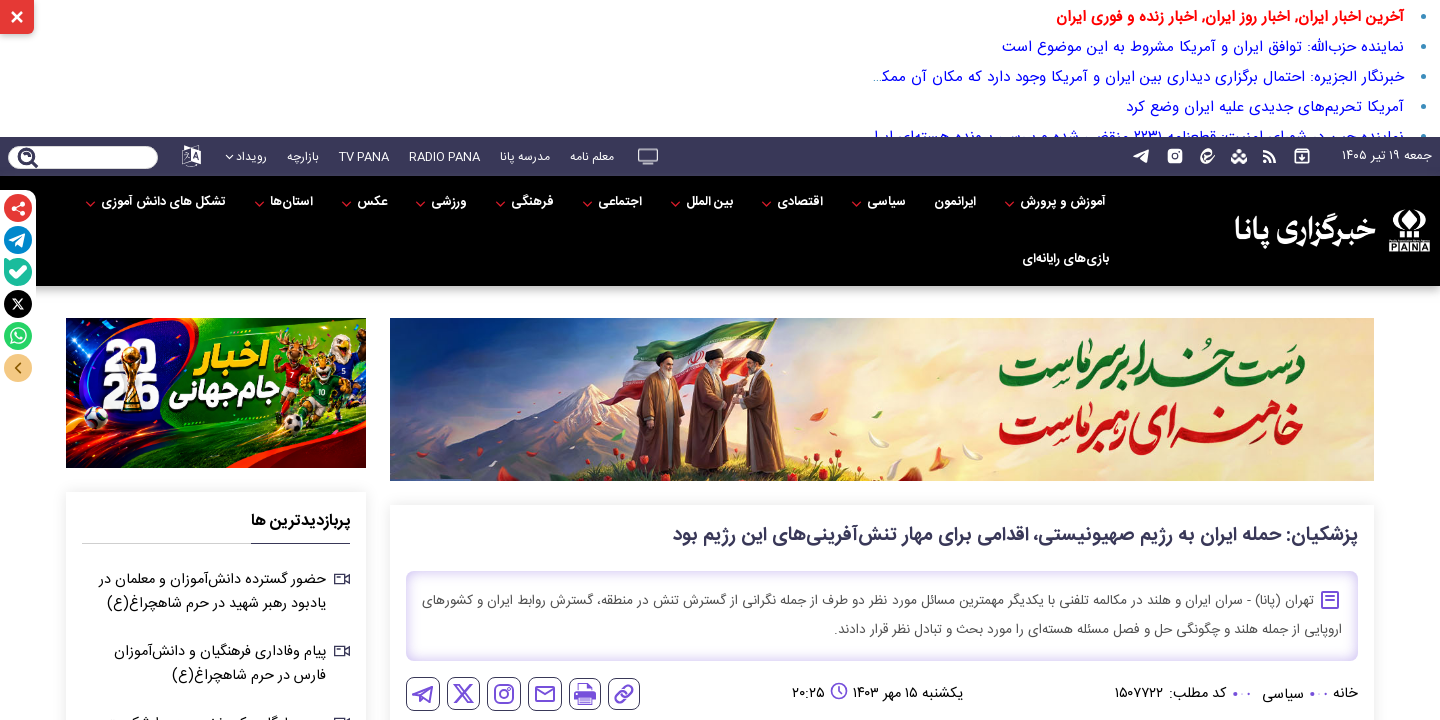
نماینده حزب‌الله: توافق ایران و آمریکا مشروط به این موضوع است (1203, 47)
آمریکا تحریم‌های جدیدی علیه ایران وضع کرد (1265, 107)
